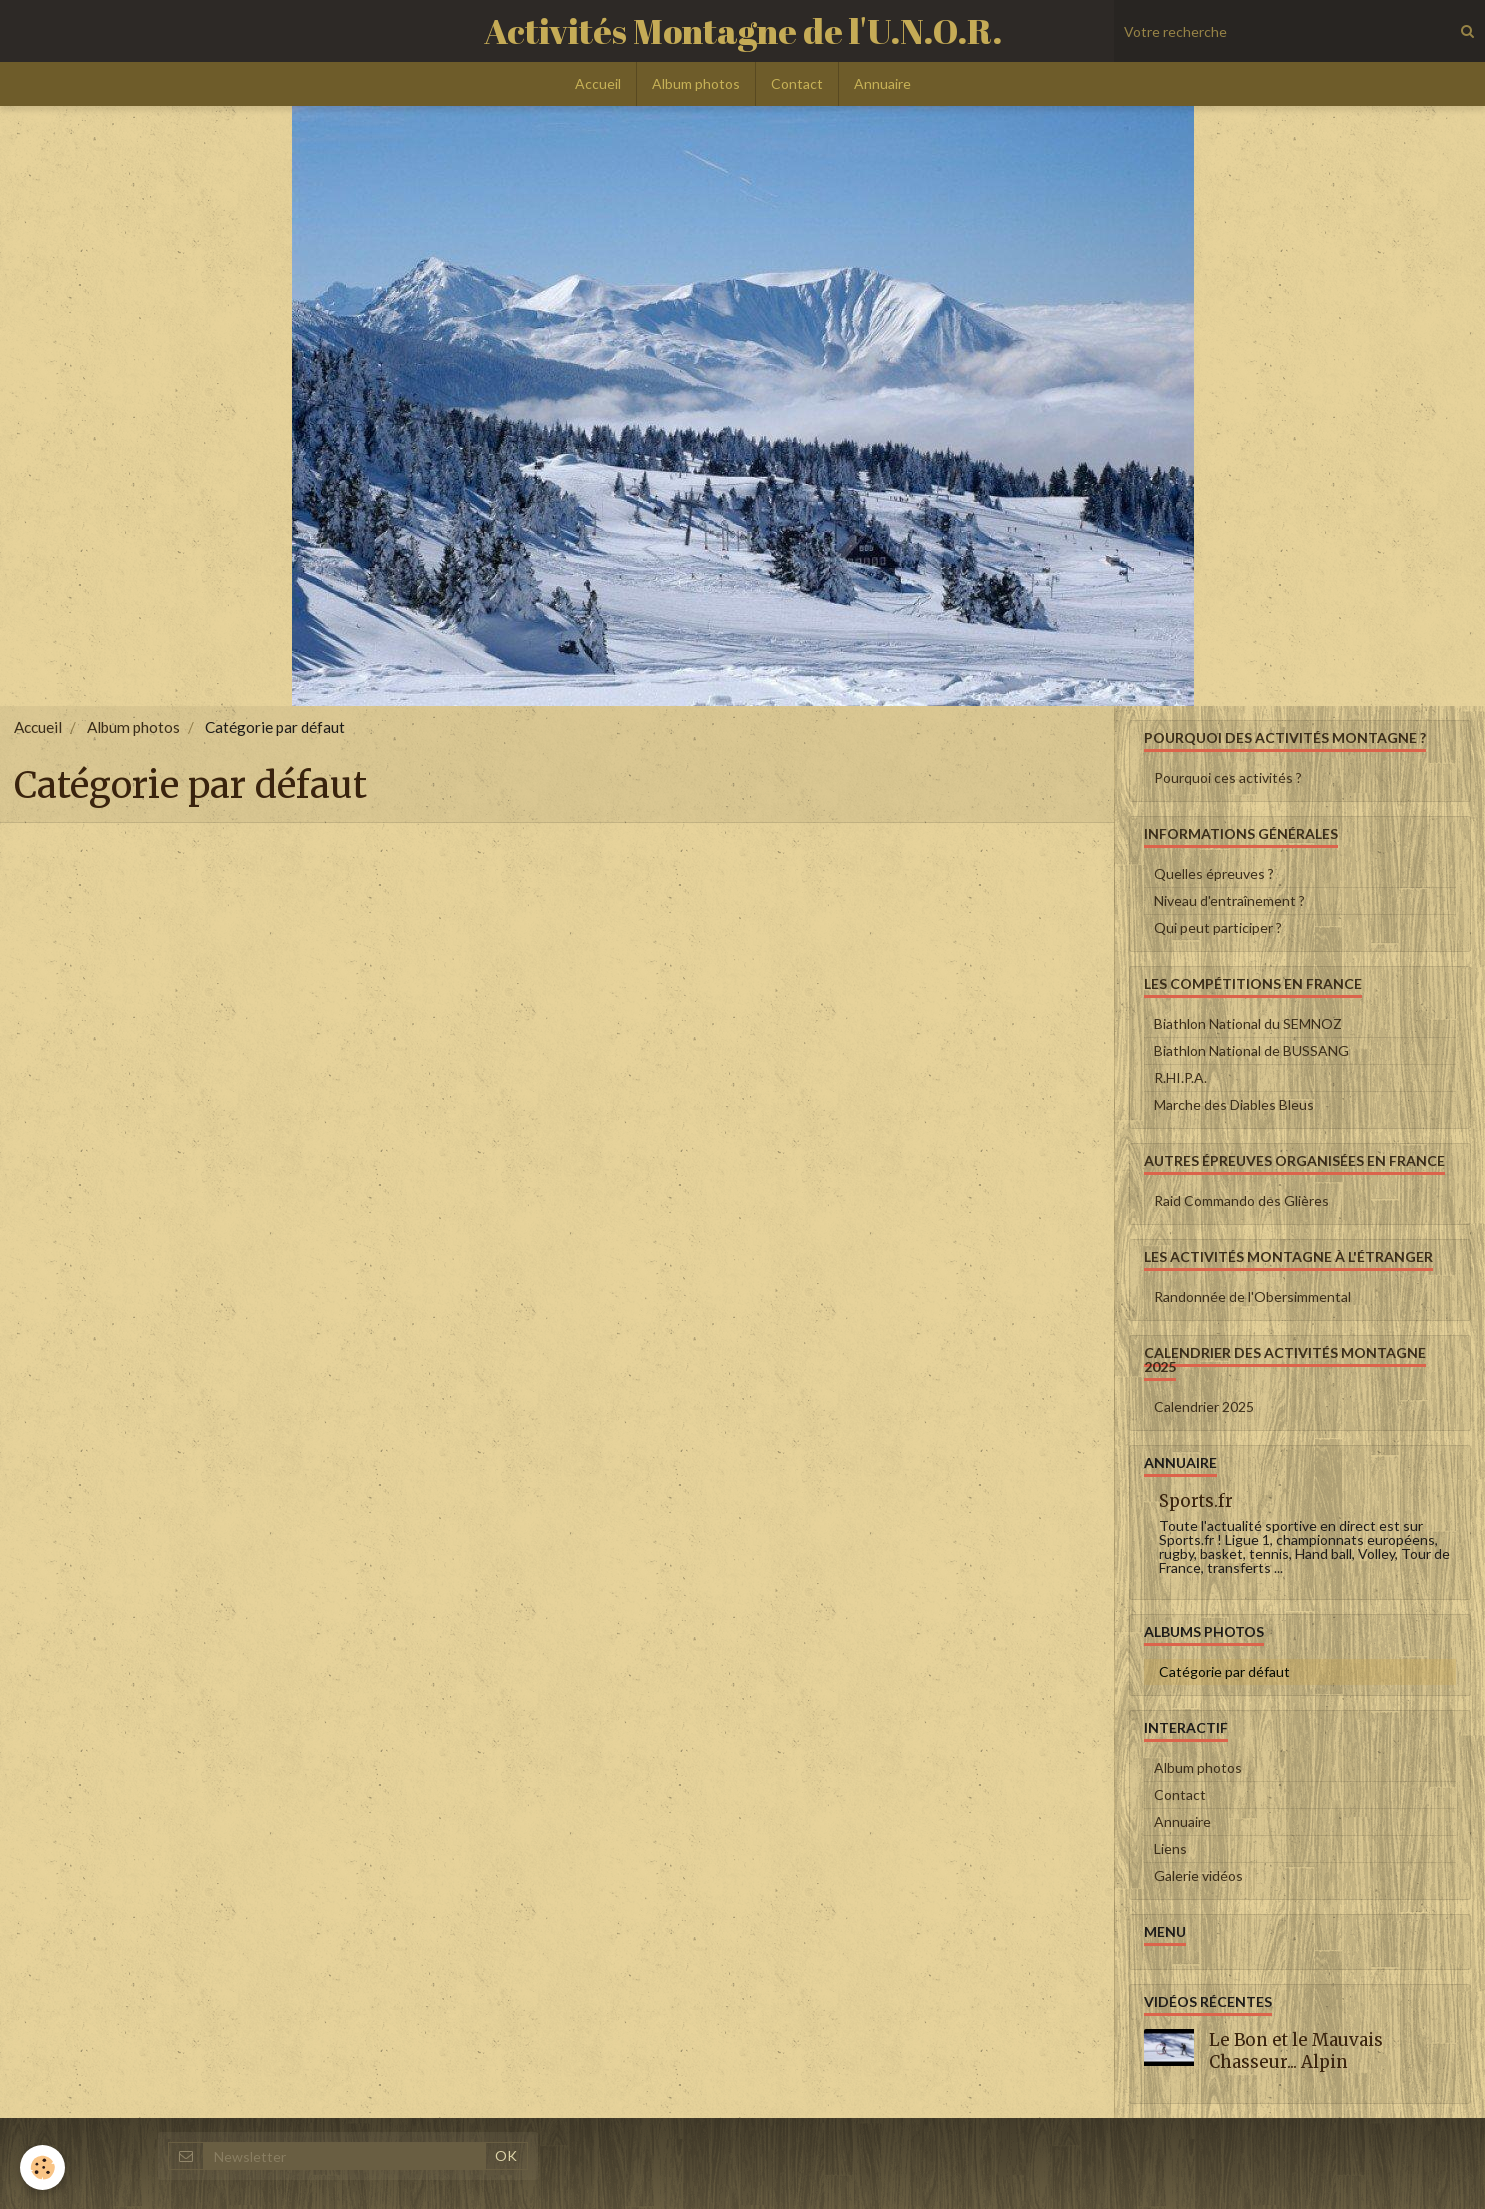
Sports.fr (1196, 1501)
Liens (1170, 1848)
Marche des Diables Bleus (1234, 1104)
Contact (797, 83)
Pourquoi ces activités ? (1228, 777)
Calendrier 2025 (1204, 1406)
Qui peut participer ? (1218, 927)
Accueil (598, 83)
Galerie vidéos (1198, 1875)
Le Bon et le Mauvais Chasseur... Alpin (1296, 2051)
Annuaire (882, 83)
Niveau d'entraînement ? (1229, 900)
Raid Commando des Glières (1241, 1200)
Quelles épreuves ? (1214, 873)
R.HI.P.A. (1180, 1077)
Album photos (696, 83)
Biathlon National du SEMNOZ (1248, 1023)
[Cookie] (42, 2167)
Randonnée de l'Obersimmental (1252, 1296)
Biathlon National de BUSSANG (1251, 1050)
